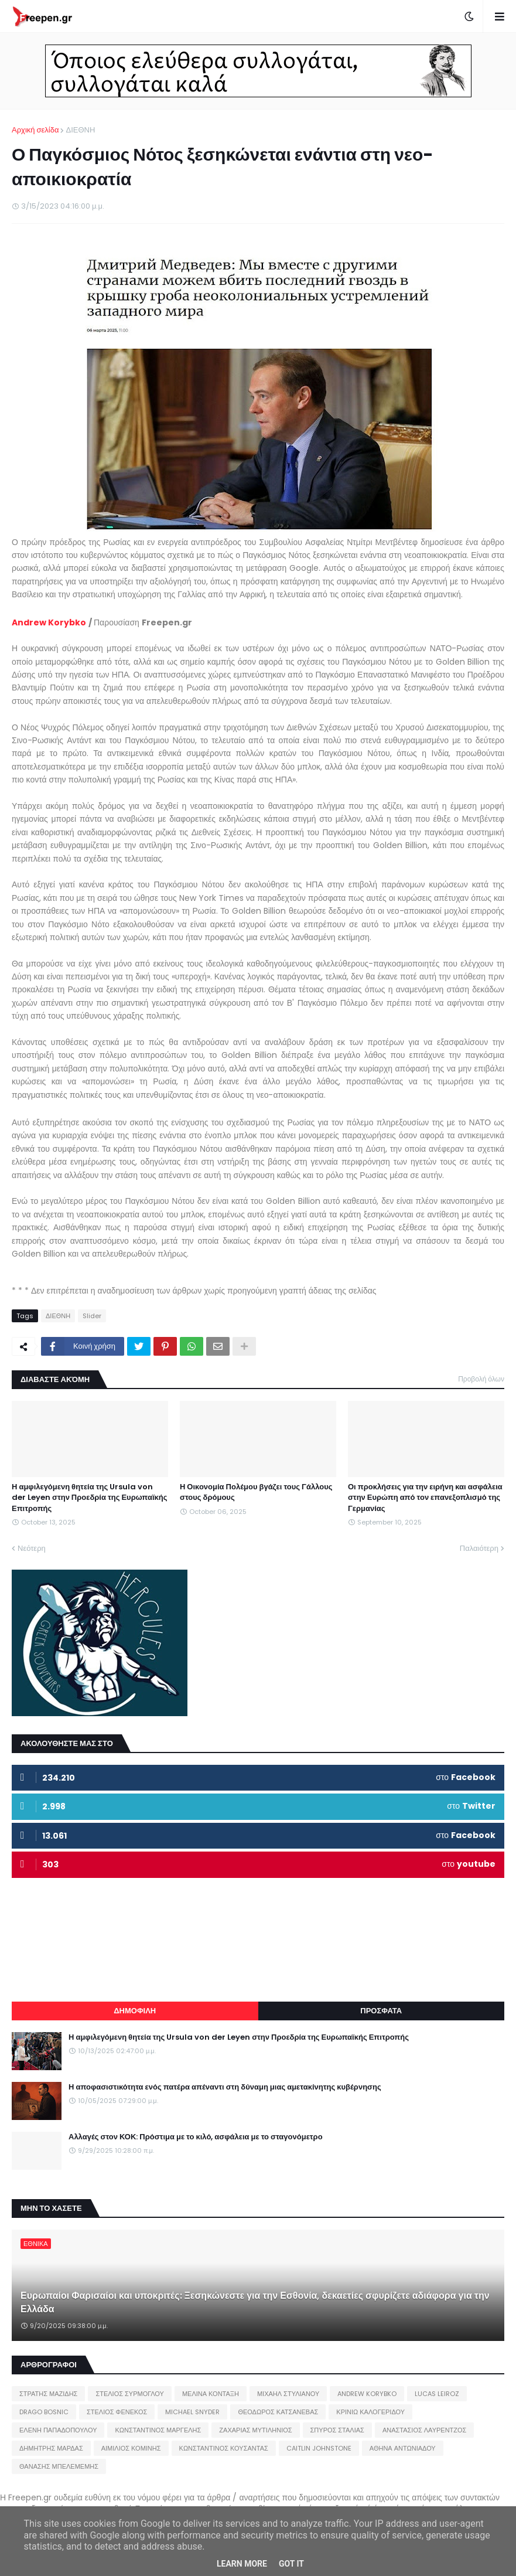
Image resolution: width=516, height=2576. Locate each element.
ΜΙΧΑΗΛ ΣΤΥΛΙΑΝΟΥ (288, 2393)
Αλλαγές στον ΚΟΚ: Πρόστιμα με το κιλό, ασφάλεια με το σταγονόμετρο (196, 2137)
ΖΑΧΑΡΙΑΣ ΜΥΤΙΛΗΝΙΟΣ (255, 2430)
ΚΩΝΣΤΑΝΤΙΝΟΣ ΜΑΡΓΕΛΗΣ (158, 2430)
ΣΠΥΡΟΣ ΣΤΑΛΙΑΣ (337, 2430)
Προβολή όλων (481, 1379)
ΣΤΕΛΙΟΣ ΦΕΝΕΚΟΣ (117, 2412)
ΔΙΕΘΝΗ (80, 129)
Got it (291, 2563)
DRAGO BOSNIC (44, 2412)
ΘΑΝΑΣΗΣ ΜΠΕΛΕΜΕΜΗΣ (58, 2466)
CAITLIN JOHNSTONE (318, 2448)
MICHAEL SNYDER (192, 2412)
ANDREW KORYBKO (367, 2393)
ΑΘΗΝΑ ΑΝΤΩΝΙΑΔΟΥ (403, 2448)
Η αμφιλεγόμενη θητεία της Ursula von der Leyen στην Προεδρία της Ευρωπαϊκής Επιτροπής (89, 1497)
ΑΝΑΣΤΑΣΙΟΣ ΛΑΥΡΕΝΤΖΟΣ (424, 2430)
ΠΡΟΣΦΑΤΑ (381, 2010)
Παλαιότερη (479, 1548)
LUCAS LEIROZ (437, 2393)
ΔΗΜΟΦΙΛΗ (135, 2010)
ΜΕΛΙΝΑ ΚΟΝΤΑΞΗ (210, 2393)
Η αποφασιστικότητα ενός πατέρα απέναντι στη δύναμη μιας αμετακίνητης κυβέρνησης (225, 2087)
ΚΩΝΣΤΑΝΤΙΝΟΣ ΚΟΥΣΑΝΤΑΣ (223, 2448)
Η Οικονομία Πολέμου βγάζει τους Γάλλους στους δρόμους (256, 1492)
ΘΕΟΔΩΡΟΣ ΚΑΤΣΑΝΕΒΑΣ (278, 2412)
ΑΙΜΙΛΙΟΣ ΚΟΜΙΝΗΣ (131, 2448)
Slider (92, 1316)
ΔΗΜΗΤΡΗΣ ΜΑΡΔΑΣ (51, 2448)
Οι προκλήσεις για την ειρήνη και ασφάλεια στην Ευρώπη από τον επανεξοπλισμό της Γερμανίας (425, 1497)
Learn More (242, 2563)
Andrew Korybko (49, 622)
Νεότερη (32, 1548)
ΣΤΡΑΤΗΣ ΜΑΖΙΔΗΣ (48, 2393)
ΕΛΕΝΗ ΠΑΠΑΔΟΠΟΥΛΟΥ (58, 2430)
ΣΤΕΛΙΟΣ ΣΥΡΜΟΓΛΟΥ (129, 2393)
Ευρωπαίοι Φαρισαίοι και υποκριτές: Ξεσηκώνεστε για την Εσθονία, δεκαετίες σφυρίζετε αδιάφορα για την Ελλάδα (255, 2302)
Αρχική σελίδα (35, 129)
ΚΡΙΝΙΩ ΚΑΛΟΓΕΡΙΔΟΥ (370, 2412)
